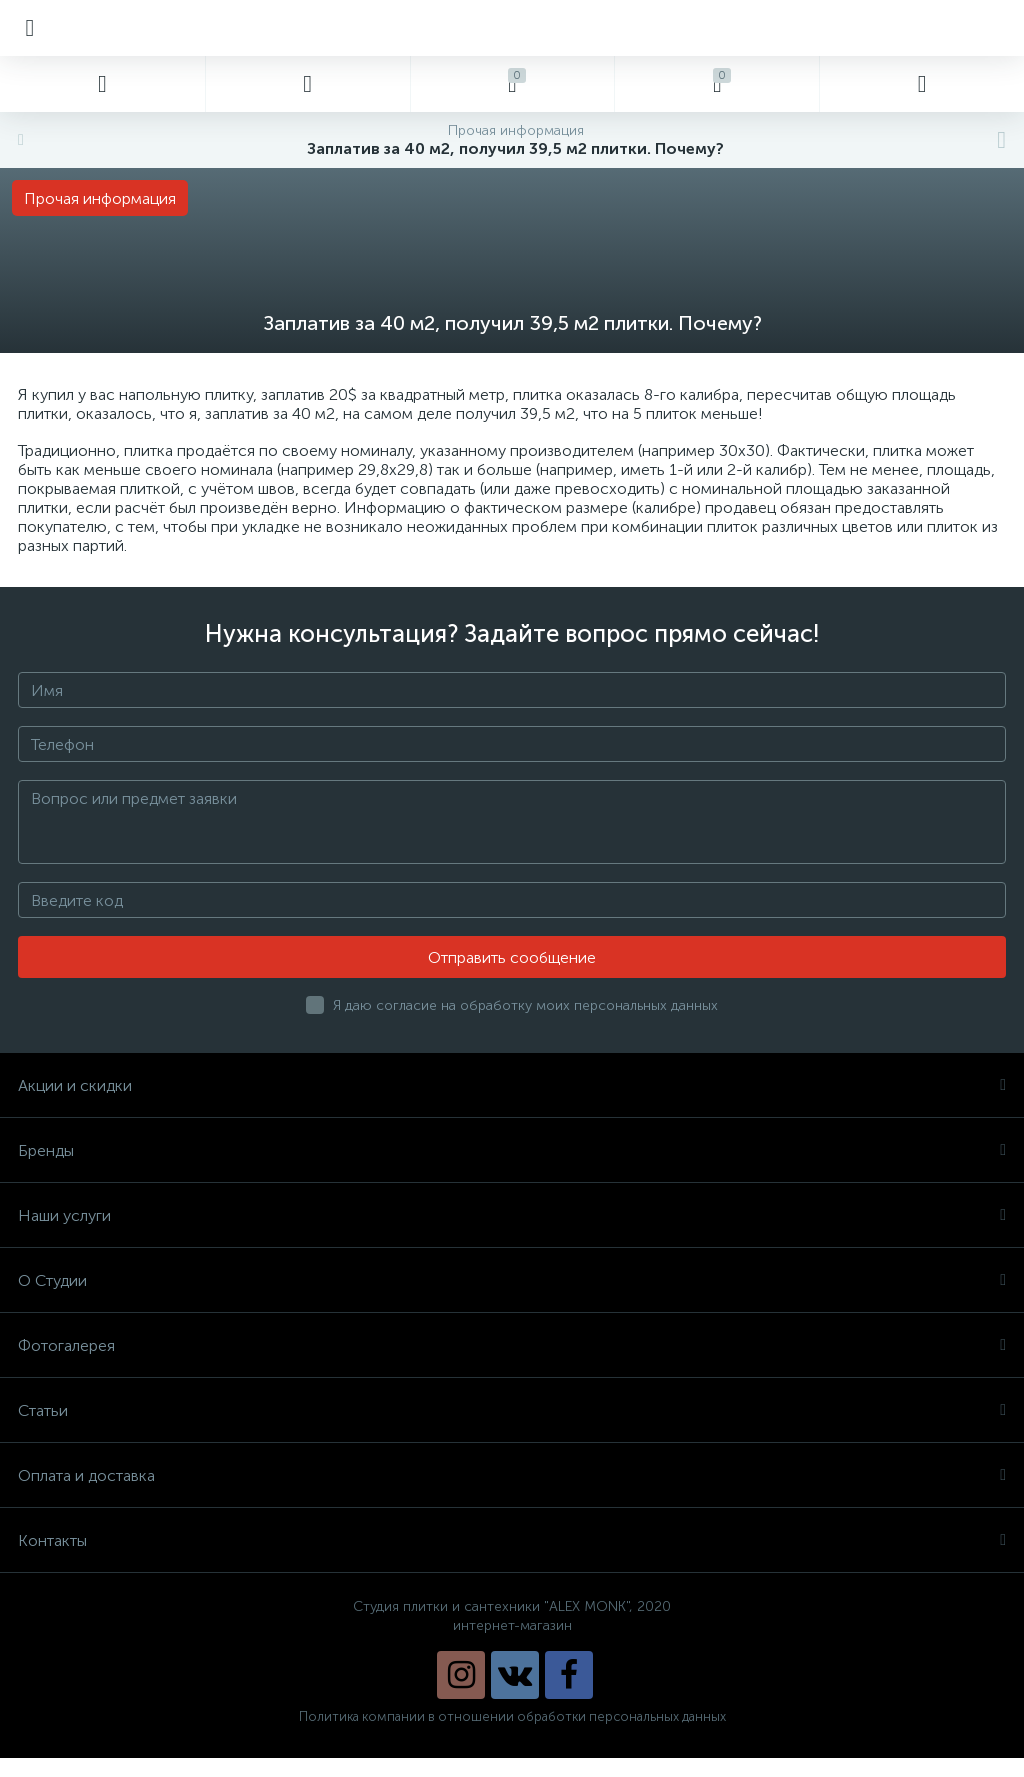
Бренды (512, 1150)
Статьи (512, 1410)
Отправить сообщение (512, 957)
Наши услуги (512, 1215)
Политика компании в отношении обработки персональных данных (512, 1716)
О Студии (512, 1280)
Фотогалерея (512, 1345)
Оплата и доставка (512, 1475)
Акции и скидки (512, 1085)
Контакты (512, 1540)
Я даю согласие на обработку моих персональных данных (525, 1005)
